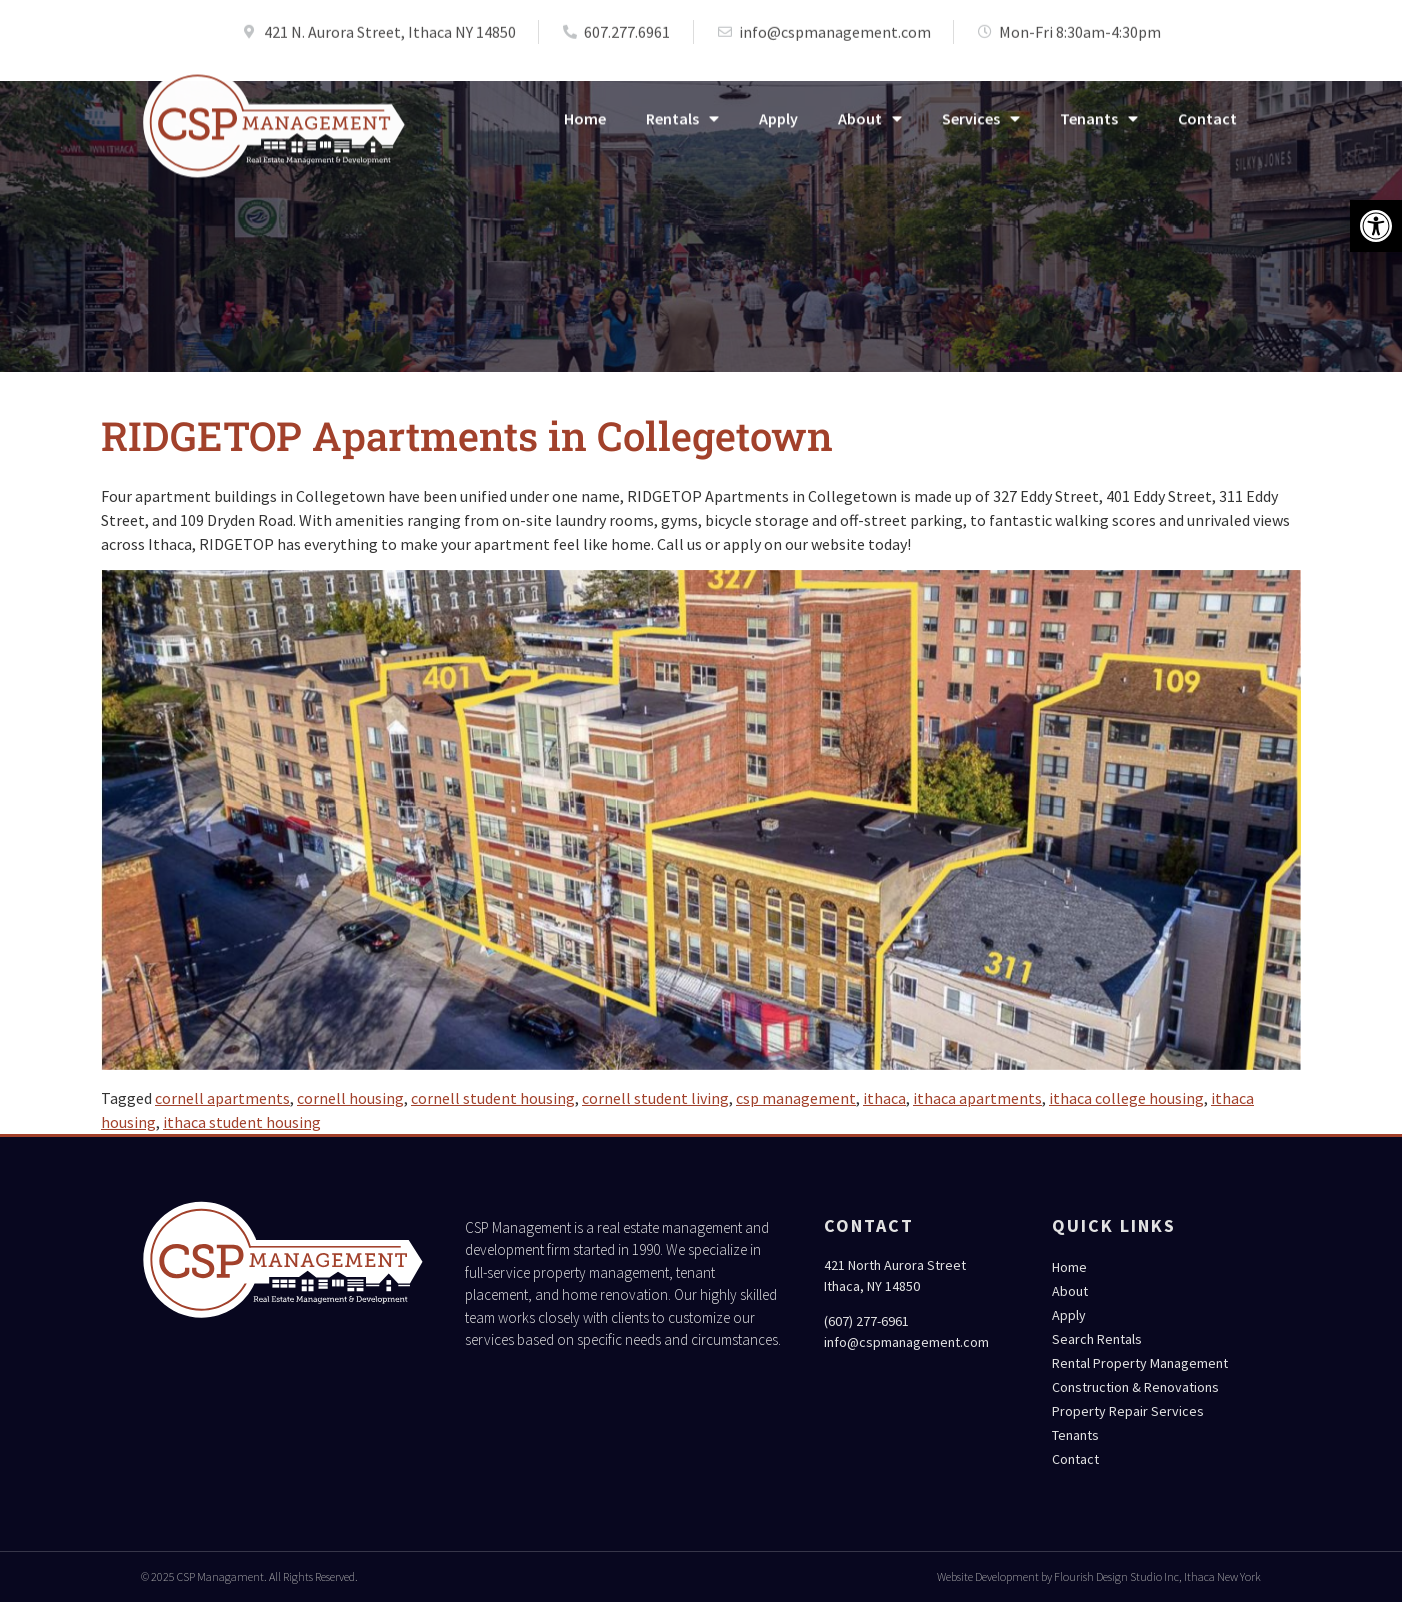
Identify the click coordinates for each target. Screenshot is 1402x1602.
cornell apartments (222, 1098)
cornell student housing (493, 1098)
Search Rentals (1097, 1339)
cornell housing (350, 1098)
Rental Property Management (1140, 1363)
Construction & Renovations (1135, 1387)
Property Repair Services (1128, 1411)
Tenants (1099, 127)
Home (585, 127)
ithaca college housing (1126, 1098)
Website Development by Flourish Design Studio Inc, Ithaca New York (1099, 1576)
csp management (796, 1098)
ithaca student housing (242, 1122)
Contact (1207, 127)
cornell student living (655, 1098)
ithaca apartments (977, 1098)
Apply (778, 127)
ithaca (884, 1098)
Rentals (682, 127)
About (870, 127)
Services (981, 127)
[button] (1376, 226)
